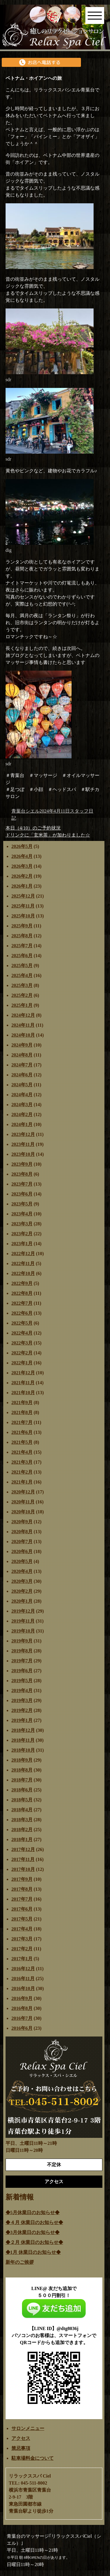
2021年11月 (23, 1382)
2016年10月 (23, 1988)
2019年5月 (22, 1680)
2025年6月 (22, 955)
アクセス (20, 2438)
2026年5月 (22, 846)
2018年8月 (22, 1769)
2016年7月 (22, 2018)
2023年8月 (22, 1174)
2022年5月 (22, 1323)
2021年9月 (22, 1402)
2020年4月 (22, 1571)
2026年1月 (22, 886)
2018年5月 (22, 1799)
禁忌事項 (20, 2448)
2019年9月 (22, 1640)
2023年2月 (22, 1233)
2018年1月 (22, 1839)
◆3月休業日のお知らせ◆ (33, 2232)
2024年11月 (23, 1025)
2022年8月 (22, 1293)
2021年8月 (22, 1412)
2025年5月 (22, 965)
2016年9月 (22, 1998)
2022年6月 (22, 1313)
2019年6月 (22, 1670)
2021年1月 (22, 1481)
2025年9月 (22, 925)
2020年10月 (23, 1511)
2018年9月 (22, 1760)
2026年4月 (22, 856)
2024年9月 (22, 1044)
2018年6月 (22, 1789)
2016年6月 (22, 2028)
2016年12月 (23, 1968)
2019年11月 (23, 1621)
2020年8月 (22, 1531)
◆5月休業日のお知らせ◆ (33, 2212)
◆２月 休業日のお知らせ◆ (34, 2242)
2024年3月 (22, 1104)
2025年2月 (22, 995)
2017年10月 (23, 1869)
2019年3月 (22, 1700)
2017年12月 (23, 1849)
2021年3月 (22, 1462)
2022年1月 (22, 1362)
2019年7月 (22, 1660)
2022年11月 (23, 1263)
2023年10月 (23, 1154)
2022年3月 (22, 1342)
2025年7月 (22, 945)
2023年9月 (22, 1164)
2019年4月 (22, 1690)
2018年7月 (22, 1779)
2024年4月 (22, 1094)
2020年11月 (23, 1501)
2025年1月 (22, 1005)
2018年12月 (23, 1730)
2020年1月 (22, 1601)
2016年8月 (22, 2008)
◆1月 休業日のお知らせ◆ (33, 2252)
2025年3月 (22, 985)
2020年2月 (22, 1591)
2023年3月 (22, 1223)
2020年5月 (22, 1561)
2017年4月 (22, 1928)
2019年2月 (22, 1710)
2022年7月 (22, 1303)
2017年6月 (22, 1909)
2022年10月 (23, 1273)
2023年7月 (22, 1184)
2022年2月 (22, 1352)
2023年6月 (22, 1193)
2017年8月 (22, 1889)
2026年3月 (22, 866)
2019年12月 (23, 1611)
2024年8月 (22, 1054)
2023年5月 (22, 1203)
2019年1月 (22, 1720)
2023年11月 (23, 1144)
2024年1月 (22, 1124)
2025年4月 (22, 975)
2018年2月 (22, 1829)
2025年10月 (23, 915)
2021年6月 (22, 1432)
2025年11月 (23, 905)
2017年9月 (22, 1879)
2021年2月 (22, 1472)
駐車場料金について (32, 2458)
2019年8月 (22, 1650)
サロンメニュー (27, 2428)
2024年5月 (22, 1084)
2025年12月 (23, 896)
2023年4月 (22, 1213)
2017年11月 (23, 1859)
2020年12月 (23, 1491)
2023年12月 (23, 1134)
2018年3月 (22, 1819)
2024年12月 (23, 1015)
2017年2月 (22, 1948)
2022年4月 (22, 1333)
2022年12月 (23, 1253)
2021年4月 (22, 1452)
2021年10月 (23, 1392)
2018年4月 (22, 1809)
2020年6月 (22, 1551)
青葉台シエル (25, 811)
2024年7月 (22, 1064)
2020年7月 (22, 1541)
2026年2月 (22, 876)
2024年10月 (23, 1035)
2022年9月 (22, 1283)
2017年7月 (22, 1899)
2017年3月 (22, 1938)
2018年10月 (23, 1750)
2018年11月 (23, 1740)
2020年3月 (22, 1581)
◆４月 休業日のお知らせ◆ (34, 2222)
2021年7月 (22, 1422)
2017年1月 (22, 1958)
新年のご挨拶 (20, 2262)
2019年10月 (23, 1630)
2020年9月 (22, 1521)
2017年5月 (22, 1918)
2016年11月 (23, 1978)
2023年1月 (22, 1243)
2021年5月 (22, 1442)
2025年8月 (22, 935)
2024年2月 (22, 1114)
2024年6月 (22, 1074)
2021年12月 (23, 1372)
